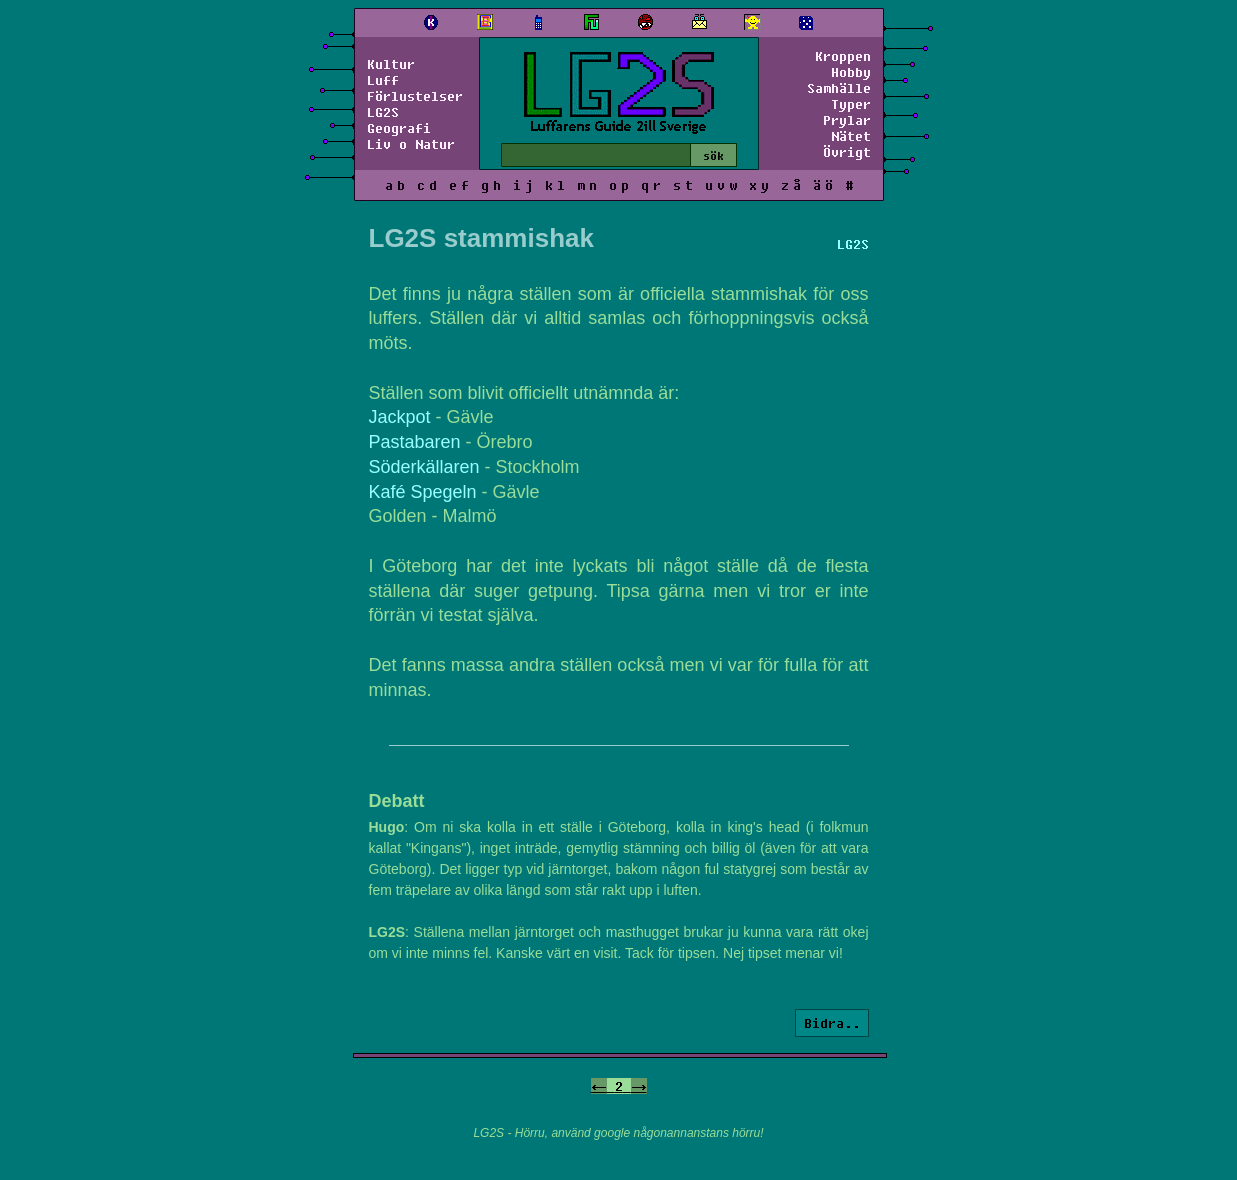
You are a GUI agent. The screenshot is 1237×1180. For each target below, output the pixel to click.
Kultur (391, 64)
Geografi (399, 128)
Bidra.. (832, 1023)
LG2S (383, 112)
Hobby (851, 72)
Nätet (851, 136)
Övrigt (847, 152)
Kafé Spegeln (423, 492)
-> (639, 1086)
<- (599, 1086)
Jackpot (400, 417)
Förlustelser (415, 96)
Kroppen (843, 56)
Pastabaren (415, 442)
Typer (851, 104)
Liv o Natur (411, 144)
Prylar (847, 120)
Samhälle (839, 88)
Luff (383, 80)
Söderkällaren (424, 467)
